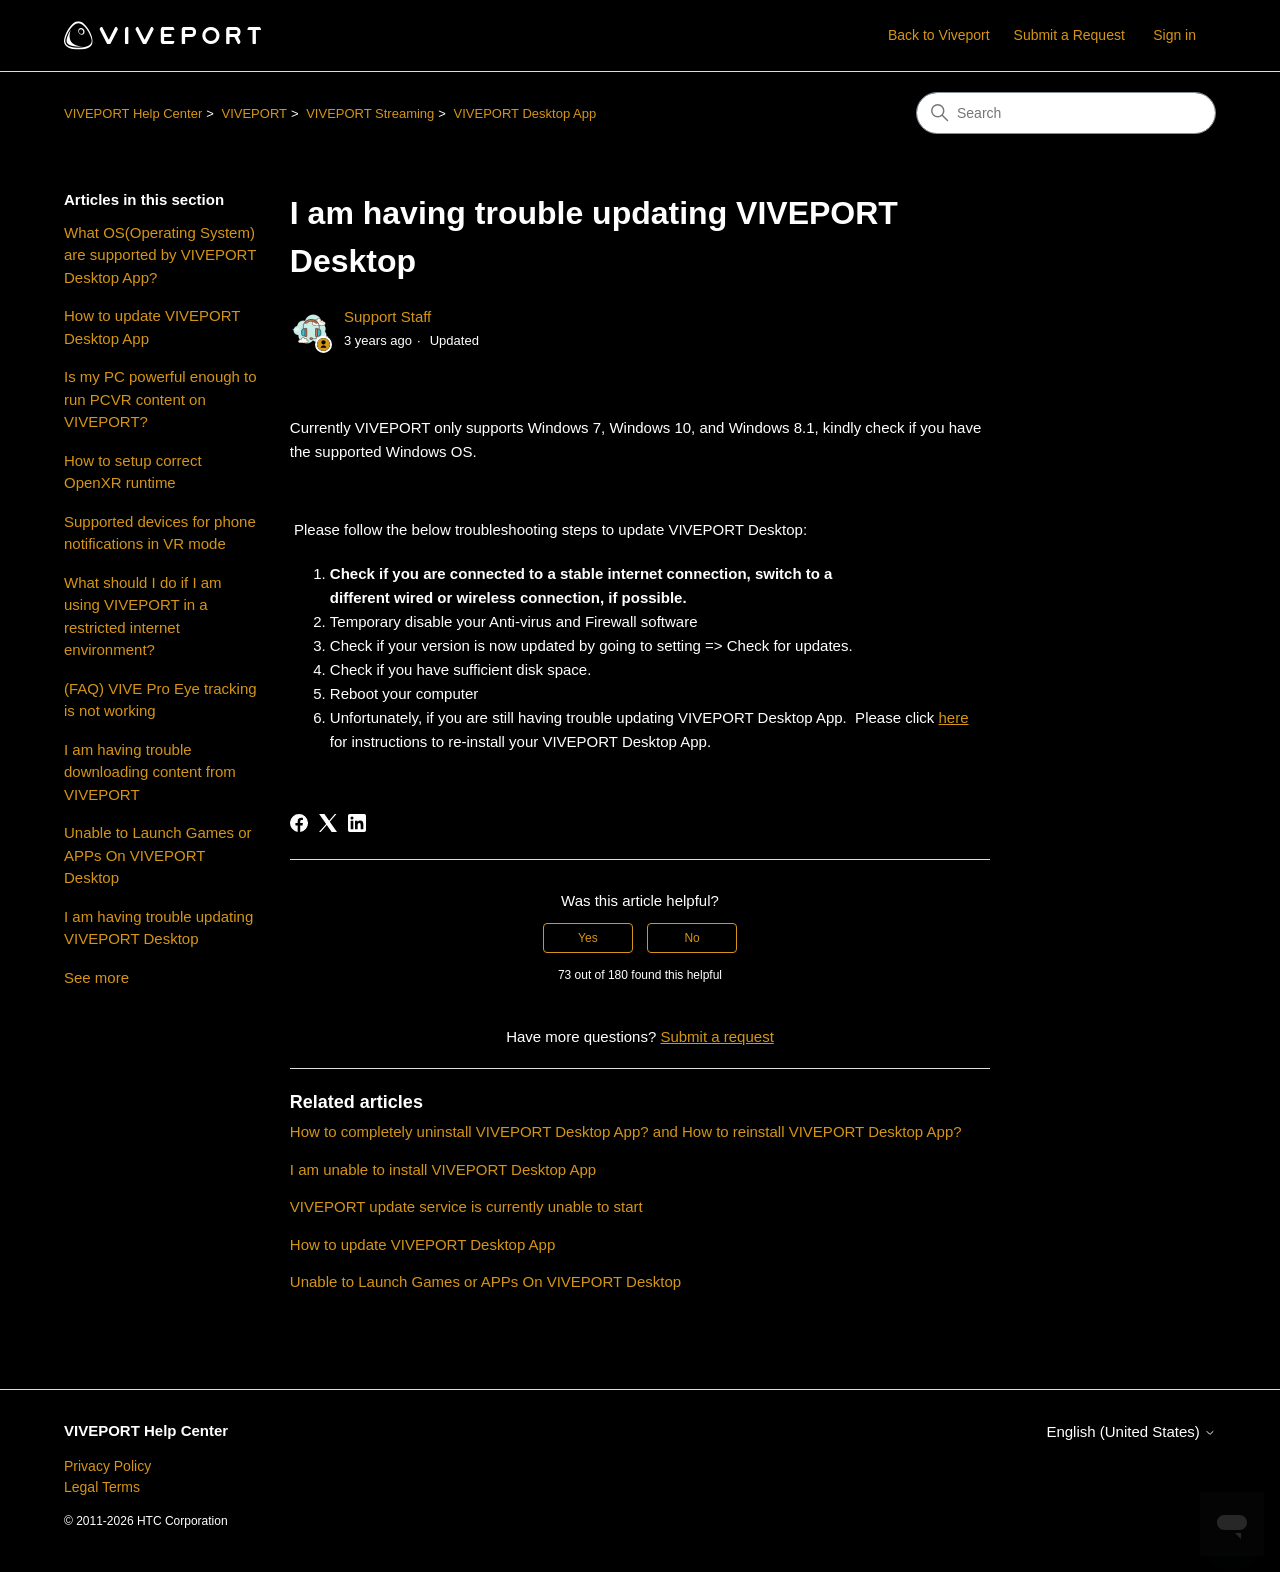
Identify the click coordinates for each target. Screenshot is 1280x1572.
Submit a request (716, 1036)
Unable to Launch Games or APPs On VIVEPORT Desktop (158, 855)
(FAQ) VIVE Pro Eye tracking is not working (160, 700)
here (954, 717)
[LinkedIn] (357, 823)
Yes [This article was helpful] (588, 938)
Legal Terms (102, 1487)
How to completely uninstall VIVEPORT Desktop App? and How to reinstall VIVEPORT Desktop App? (626, 1131)
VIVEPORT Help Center (133, 113)
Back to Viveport (939, 35)
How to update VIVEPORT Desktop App (152, 327)
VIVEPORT (254, 113)
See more (96, 977)
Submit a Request (1069, 35)
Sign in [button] (1174, 35)
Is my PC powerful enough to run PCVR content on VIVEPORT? (160, 399)
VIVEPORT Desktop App (525, 113)
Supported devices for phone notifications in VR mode (160, 533)
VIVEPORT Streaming (370, 113)
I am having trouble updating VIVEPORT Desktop (158, 928)
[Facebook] (299, 823)
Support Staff (387, 316)
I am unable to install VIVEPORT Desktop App (443, 1169)
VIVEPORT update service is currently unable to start (466, 1206)
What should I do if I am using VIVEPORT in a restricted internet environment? (143, 616)
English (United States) (1131, 1431)
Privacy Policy (107, 1466)
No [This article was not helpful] (691, 938)
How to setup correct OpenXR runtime (133, 472)
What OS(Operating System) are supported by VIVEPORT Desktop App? (160, 255)
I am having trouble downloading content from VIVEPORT (150, 772)
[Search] (1066, 113)
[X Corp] (328, 823)
